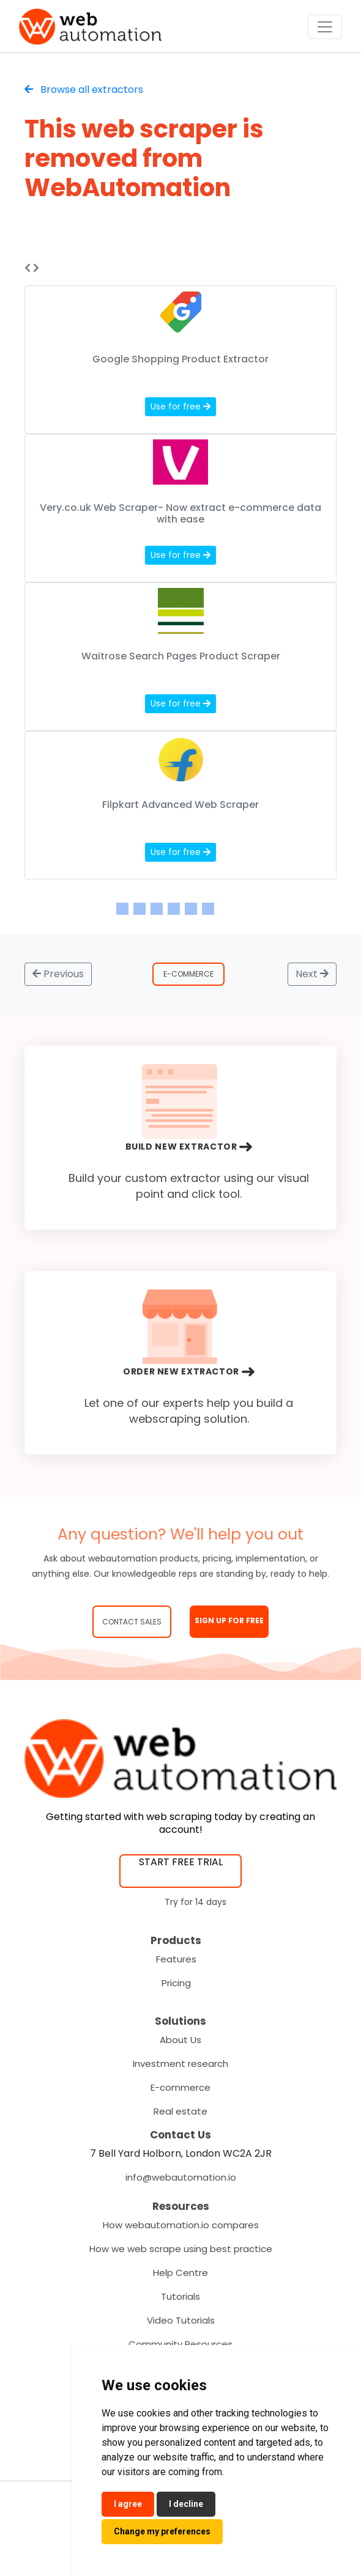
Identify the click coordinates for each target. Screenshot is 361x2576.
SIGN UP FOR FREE (229, 1620)
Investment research (180, 2063)
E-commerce (180, 2087)
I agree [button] (128, 2504)
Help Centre (180, 2272)
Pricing (176, 1982)
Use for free (180, 406)
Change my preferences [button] (162, 2531)
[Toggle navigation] (325, 27)
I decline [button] (186, 2504)
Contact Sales (132, 1621)
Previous (58, 974)
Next (312, 974)
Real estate (180, 2111)
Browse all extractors (83, 90)
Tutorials (180, 2296)
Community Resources (180, 2344)
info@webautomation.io (180, 2177)
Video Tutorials (181, 2320)
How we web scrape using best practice (180, 2248)
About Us (180, 2039)
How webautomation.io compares (181, 2224)
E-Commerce (188, 974)
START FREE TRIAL (181, 1862)
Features (176, 1959)
